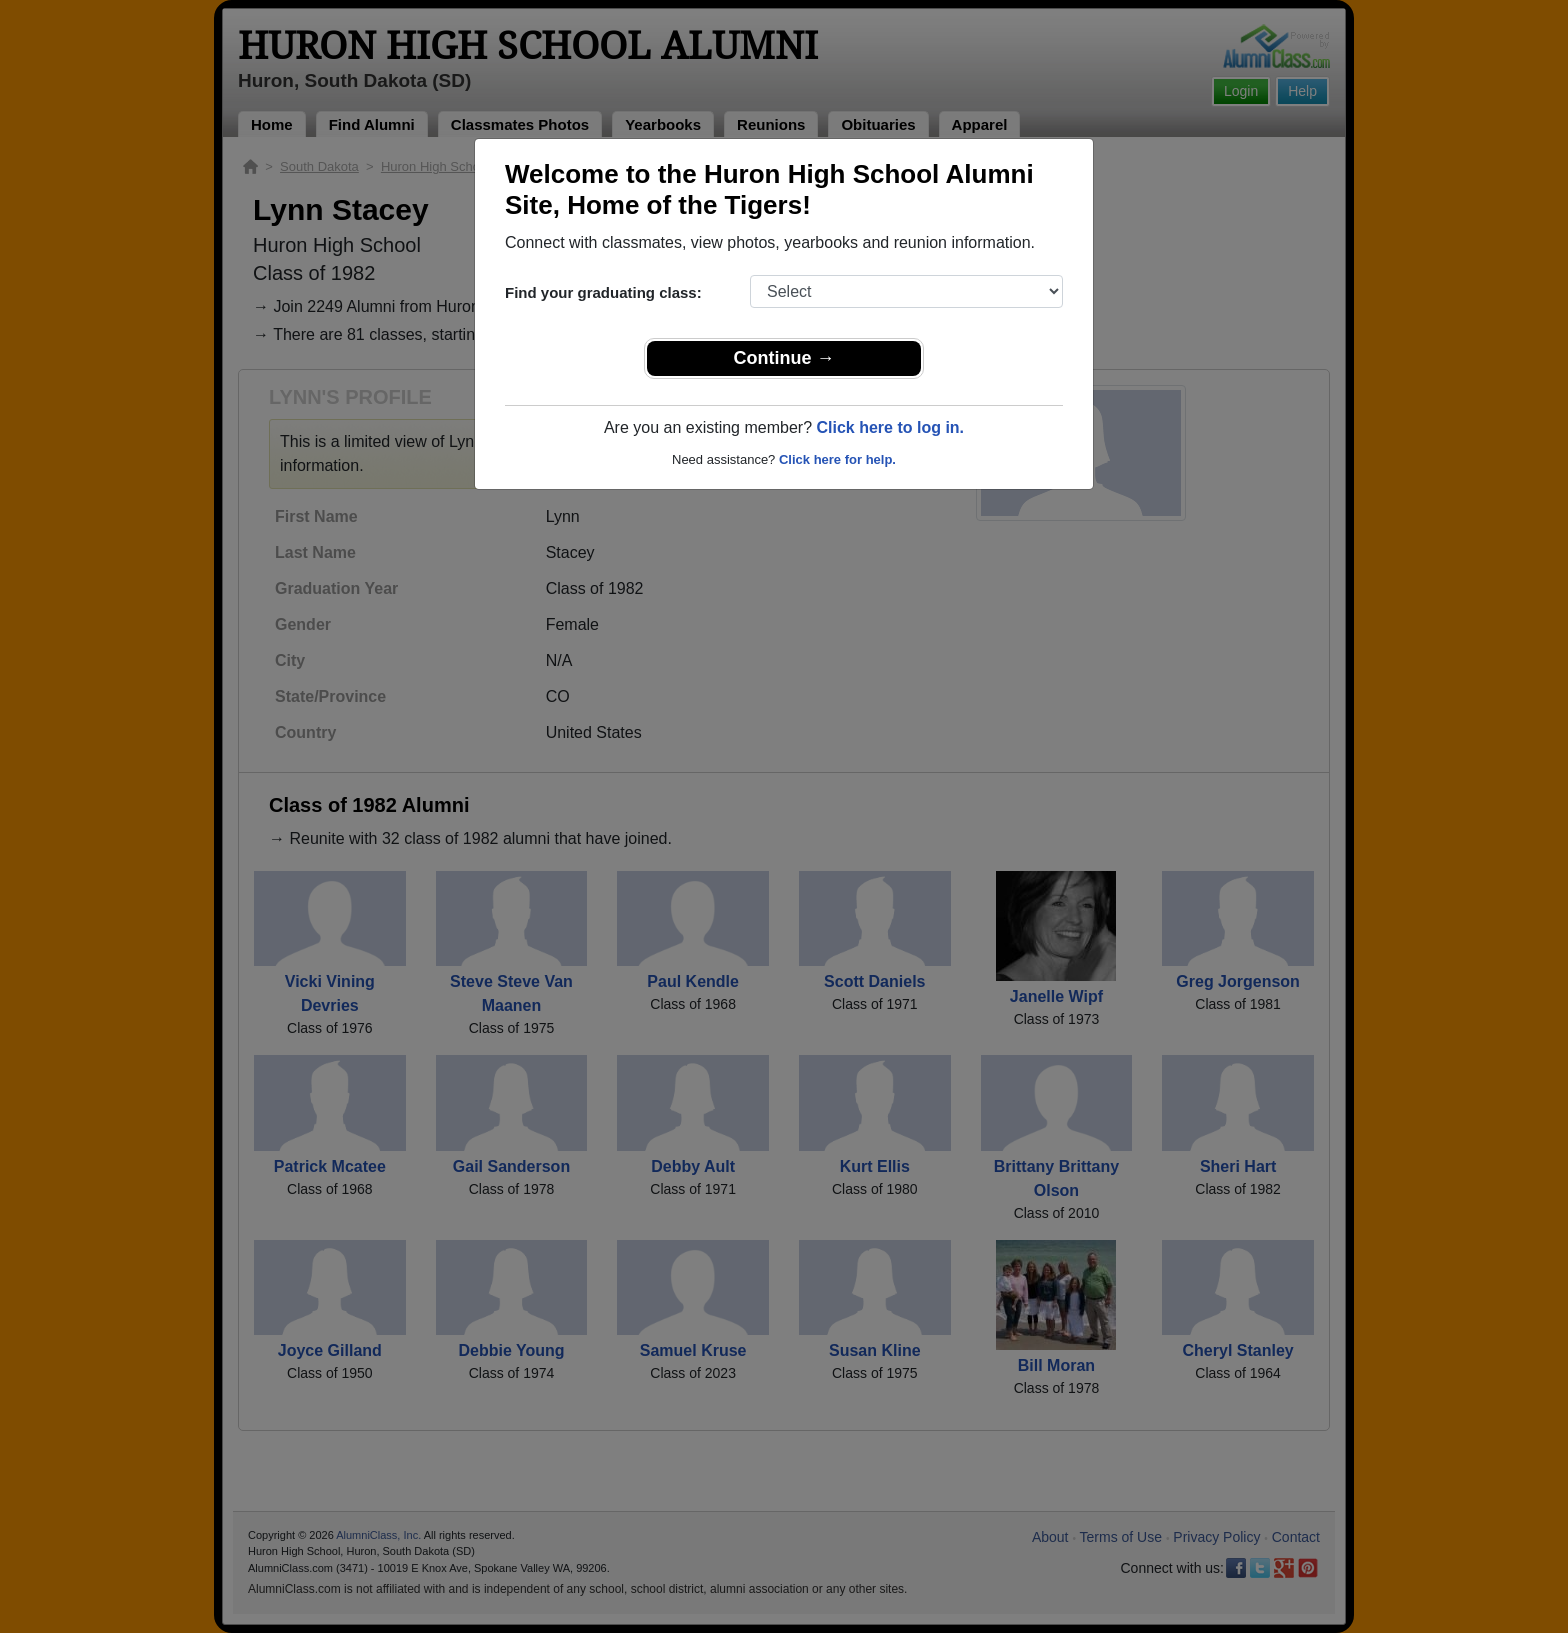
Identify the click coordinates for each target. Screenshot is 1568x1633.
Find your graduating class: (603, 292)
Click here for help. (837, 459)
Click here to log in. (890, 427)
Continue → (784, 358)
